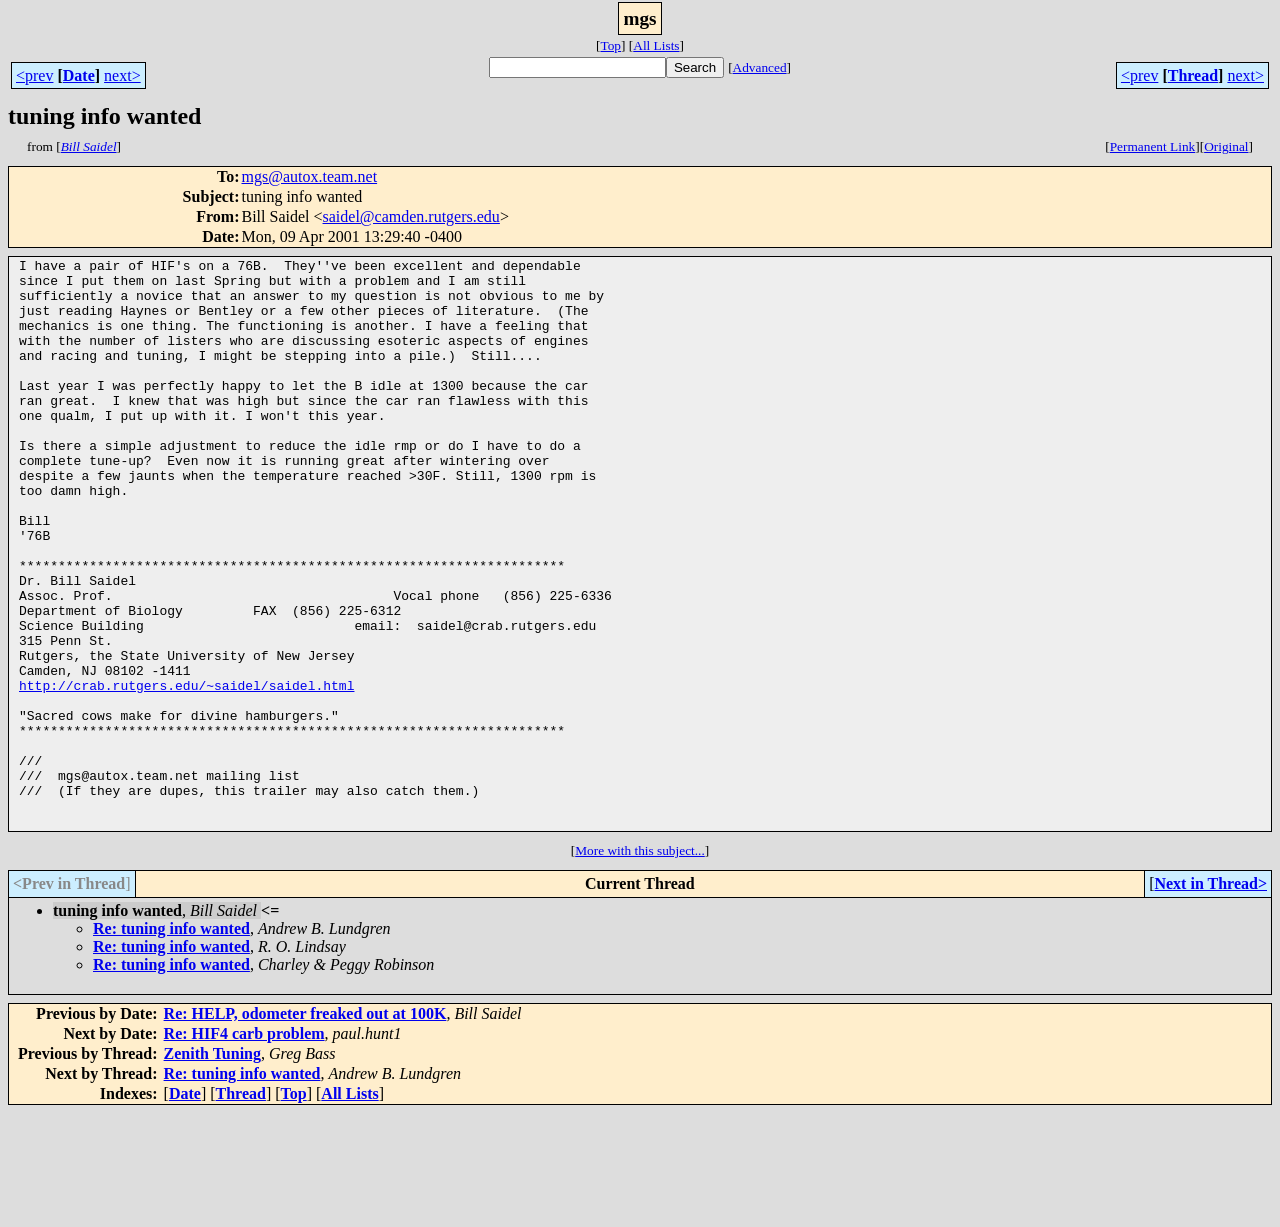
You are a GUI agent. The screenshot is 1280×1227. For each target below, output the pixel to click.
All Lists (656, 45)
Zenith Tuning (212, 1167)
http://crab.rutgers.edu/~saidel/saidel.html (186, 772)
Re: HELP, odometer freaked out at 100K (305, 1127)
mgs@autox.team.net (310, 176)
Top (610, 45)
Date (79, 75)
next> (122, 75)
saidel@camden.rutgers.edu (411, 216)
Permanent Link (1153, 146)
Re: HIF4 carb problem (244, 1147)
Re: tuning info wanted (171, 1042)
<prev (34, 75)
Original (1226, 146)
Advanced (760, 67)
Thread (1193, 75)
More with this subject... (640, 964)
